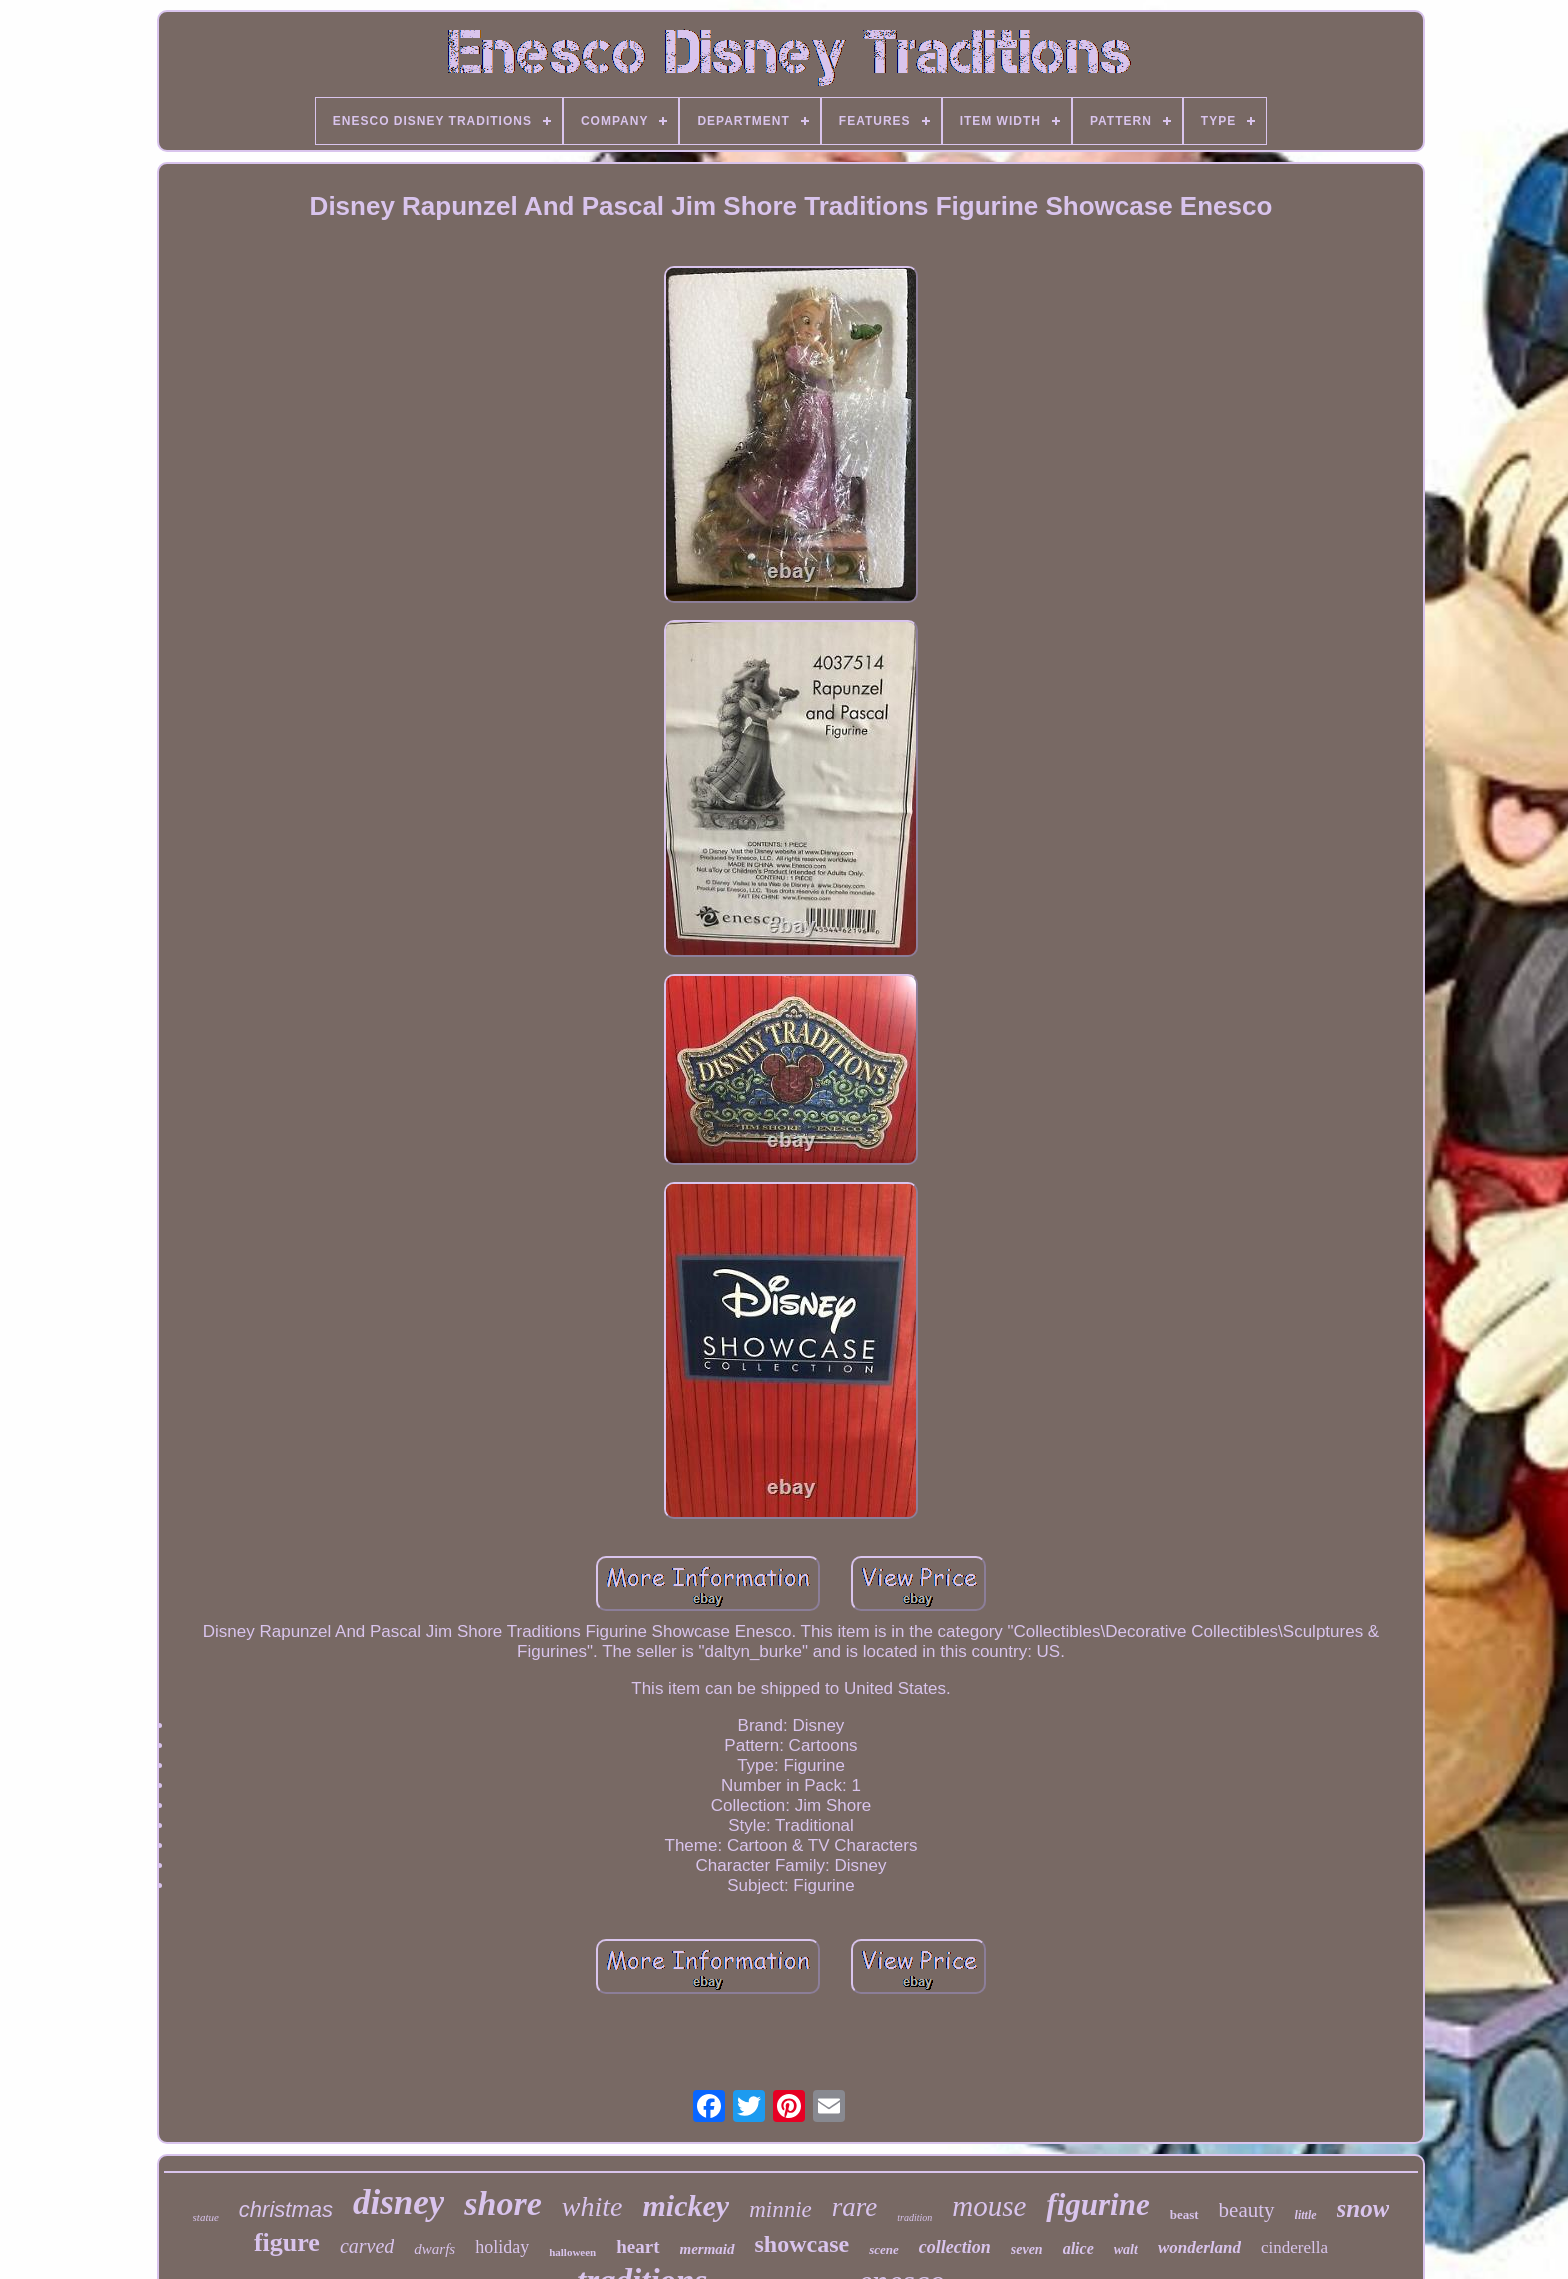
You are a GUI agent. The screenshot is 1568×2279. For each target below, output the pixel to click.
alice (1078, 2248)
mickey (686, 2205)
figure (287, 2242)
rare (855, 2207)
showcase (802, 2244)
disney (398, 2202)
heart (637, 2246)
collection (955, 2247)
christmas (286, 2209)
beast (1184, 2214)
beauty (1247, 2210)
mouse (989, 2206)
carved (367, 2246)
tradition (914, 2217)
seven (1027, 2249)
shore (502, 2203)
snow (1363, 2208)
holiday (502, 2247)
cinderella (1294, 2247)
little (1306, 2215)
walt (1126, 2249)
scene (884, 2249)
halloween (572, 2252)
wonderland (1199, 2247)
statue (206, 2217)
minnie (780, 2209)
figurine (1097, 2204)
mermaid (707, 2249)
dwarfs (434, 2249)
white (592, 2206)
